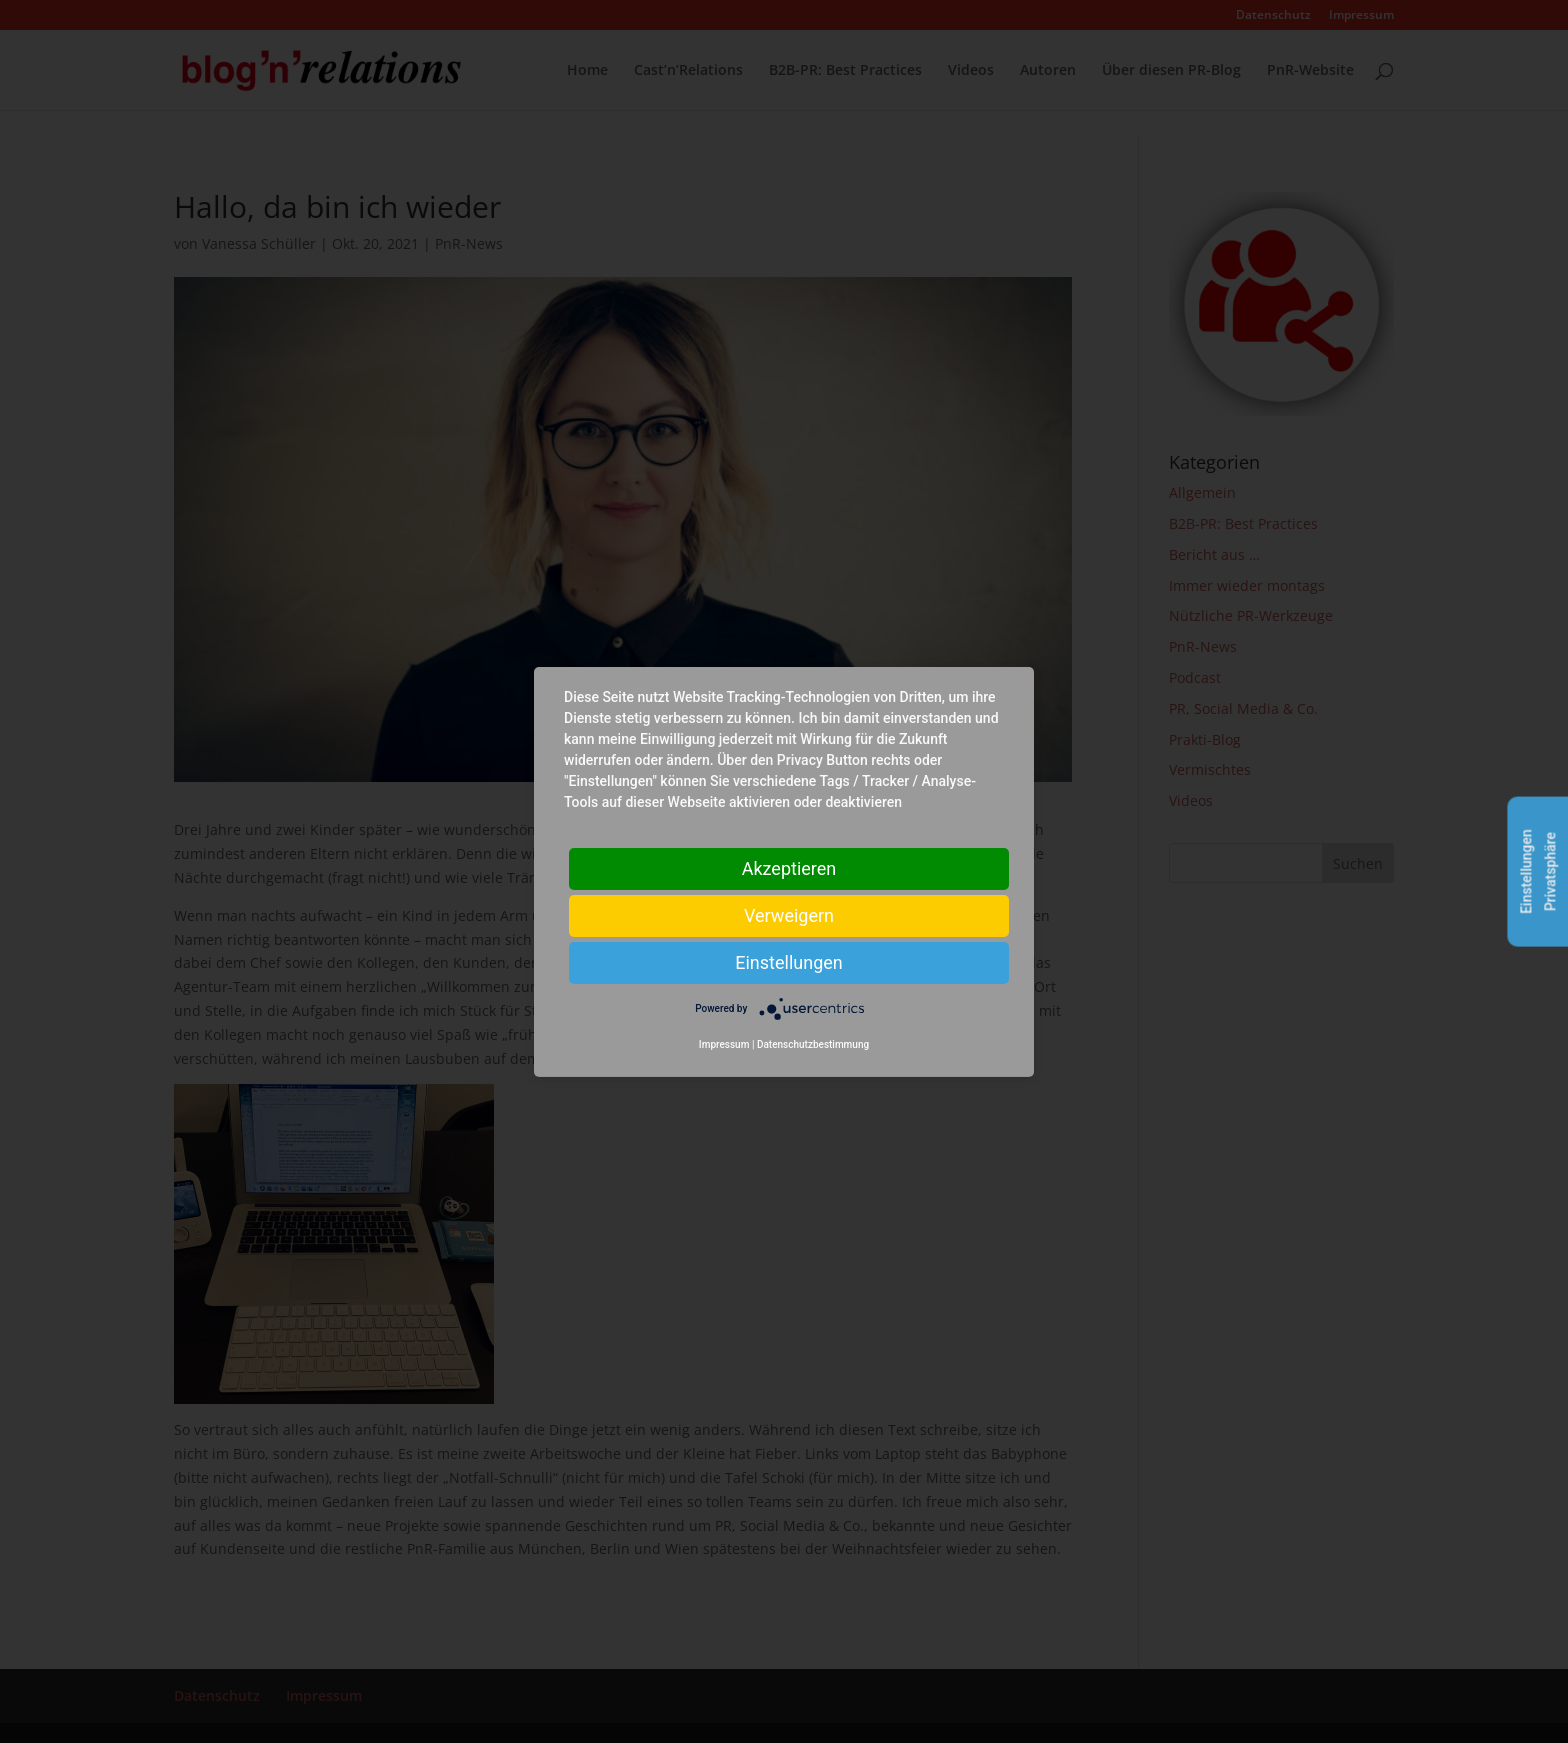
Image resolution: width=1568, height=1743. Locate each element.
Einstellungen (788, 961)
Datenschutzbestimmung (813, 1044)
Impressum (724, 1044)
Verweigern (789, 914)
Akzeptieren (789, 867)
